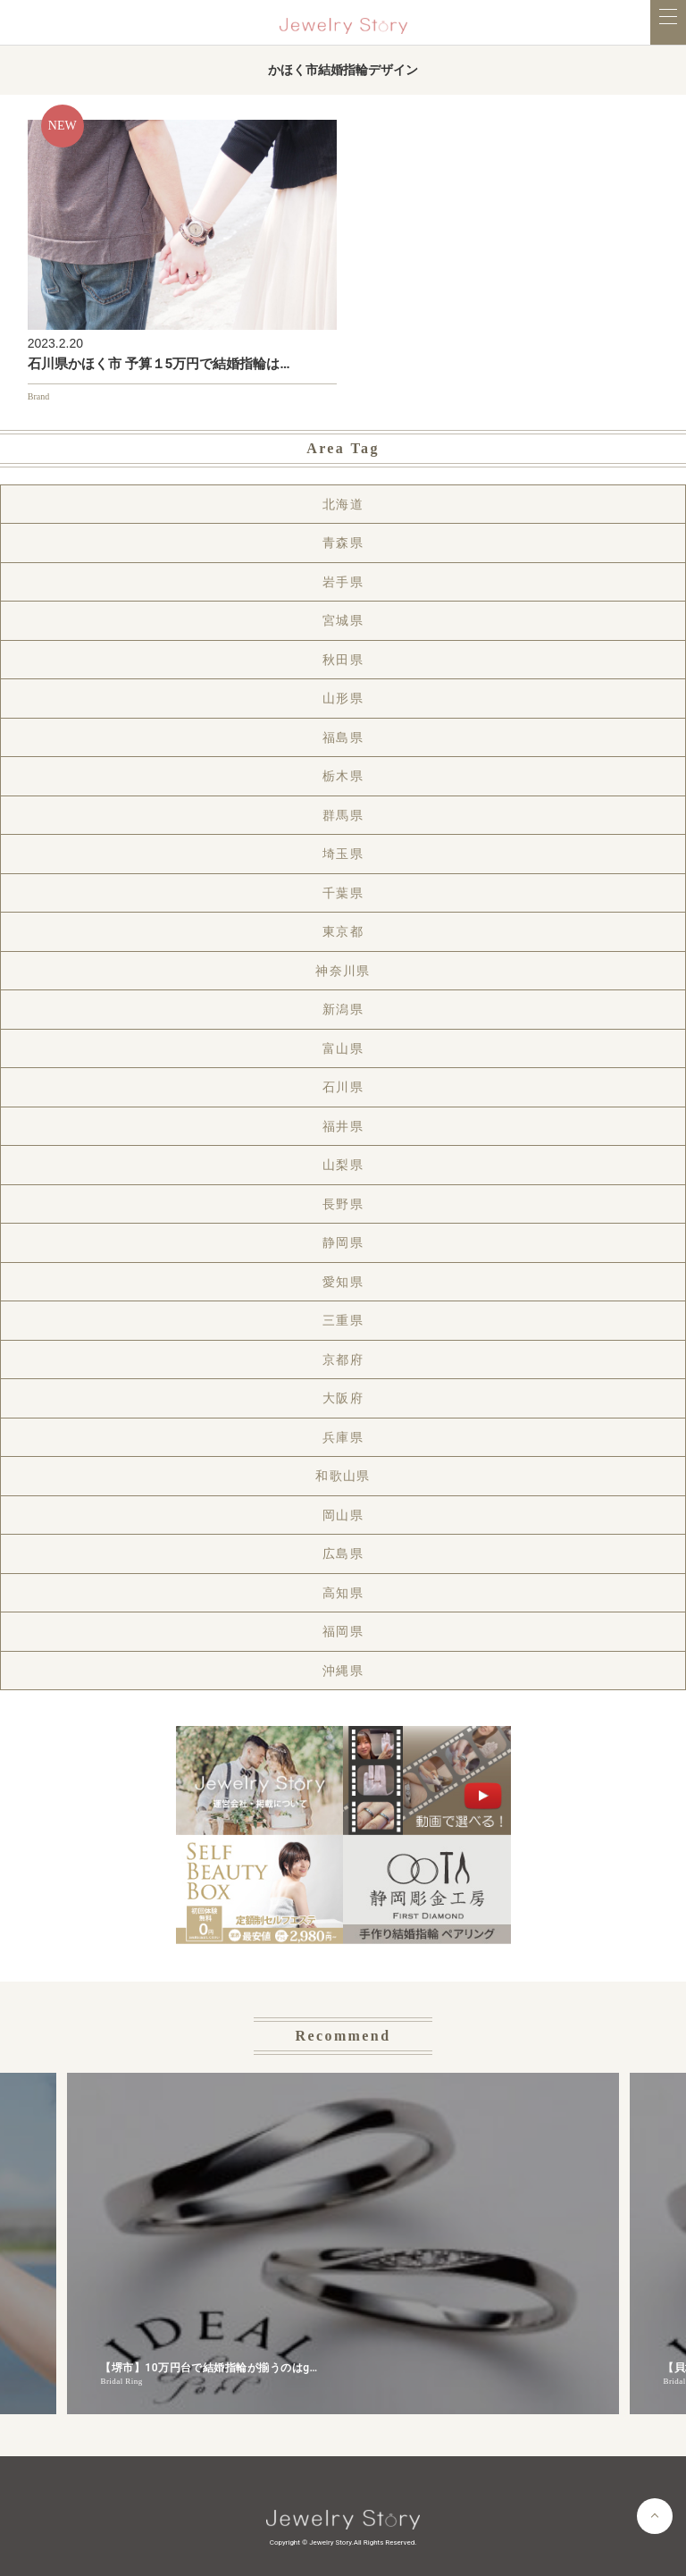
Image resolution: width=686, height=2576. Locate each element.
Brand (38, 396)
